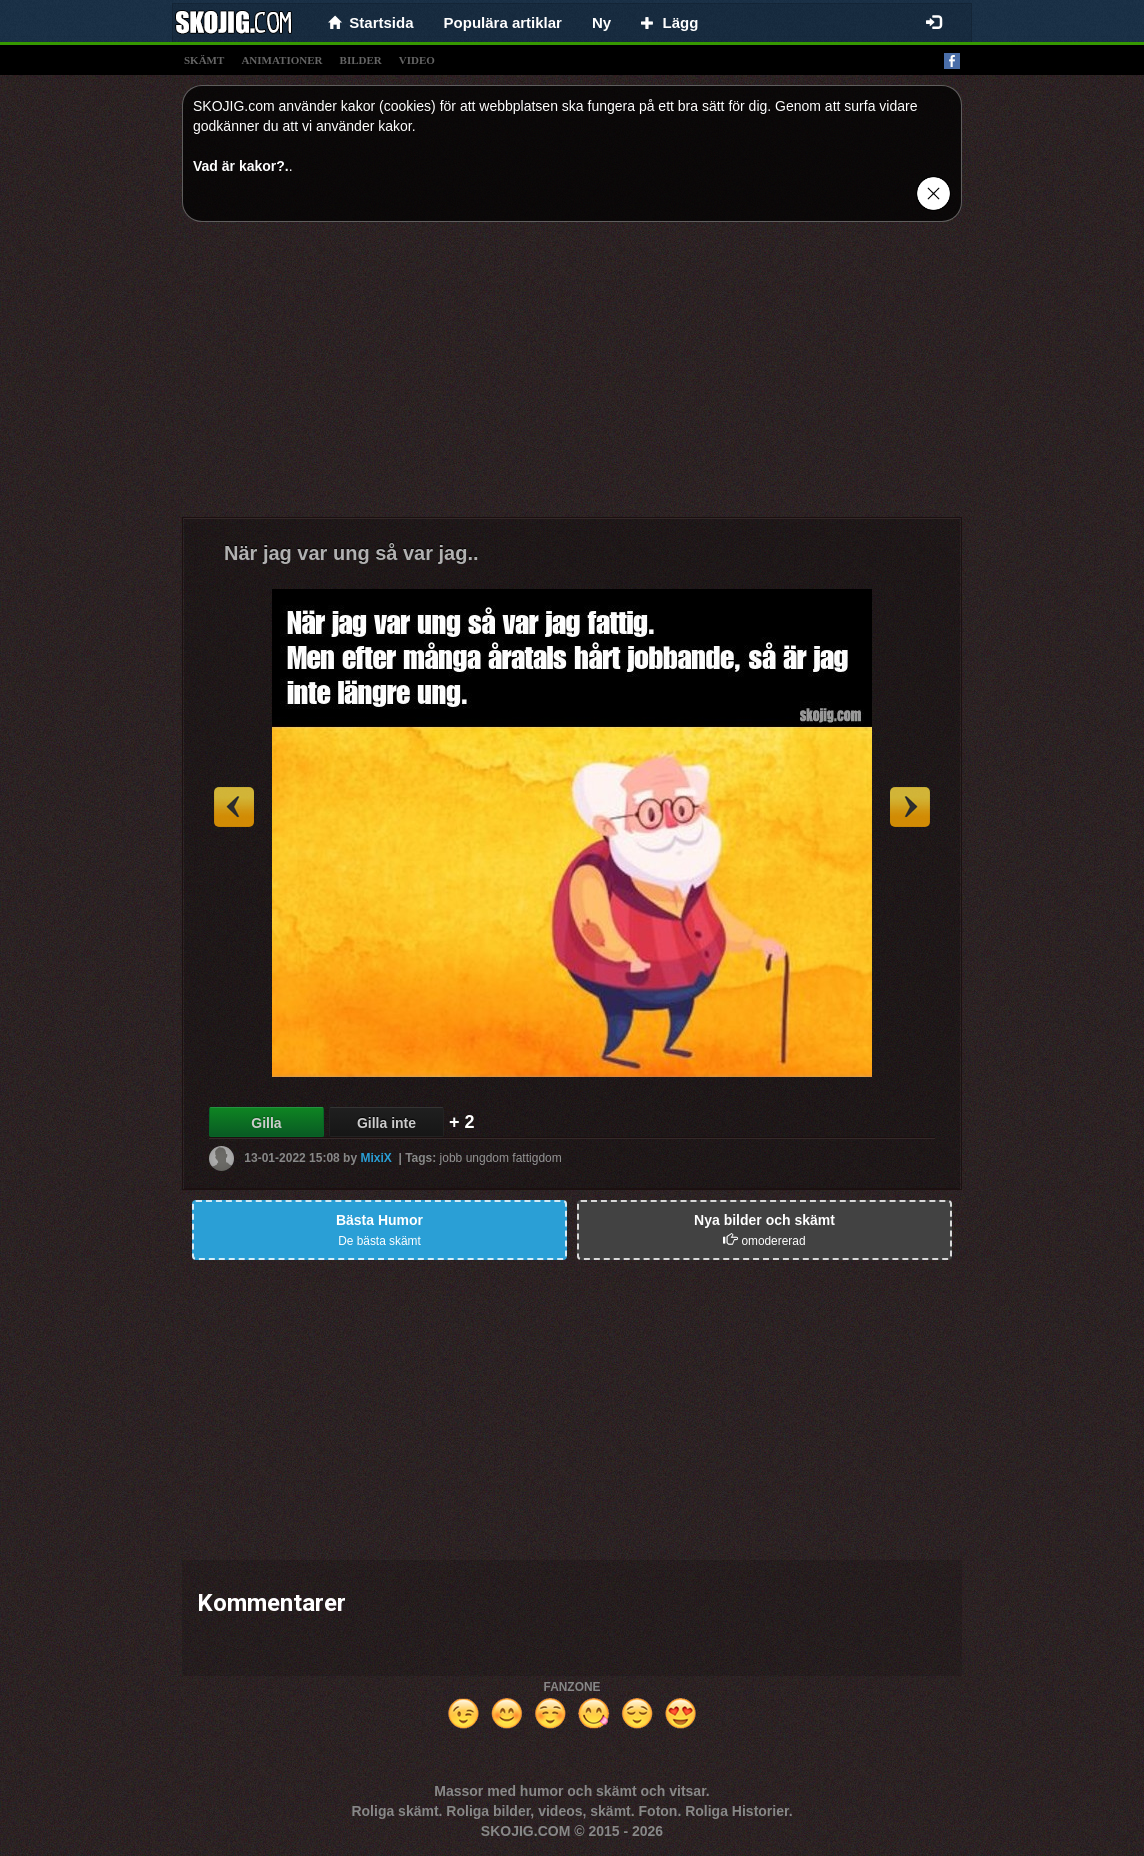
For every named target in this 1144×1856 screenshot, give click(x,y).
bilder (361, 60)
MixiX (375, 1158)
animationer (281, 60)
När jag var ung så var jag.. (351, 553)
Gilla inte (386, 1123)
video (417, 60)
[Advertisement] (572, 377)
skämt (204, 60)
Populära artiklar (503, 22)
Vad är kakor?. (241, 166)
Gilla (266, 1123)
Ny (601, 22)
